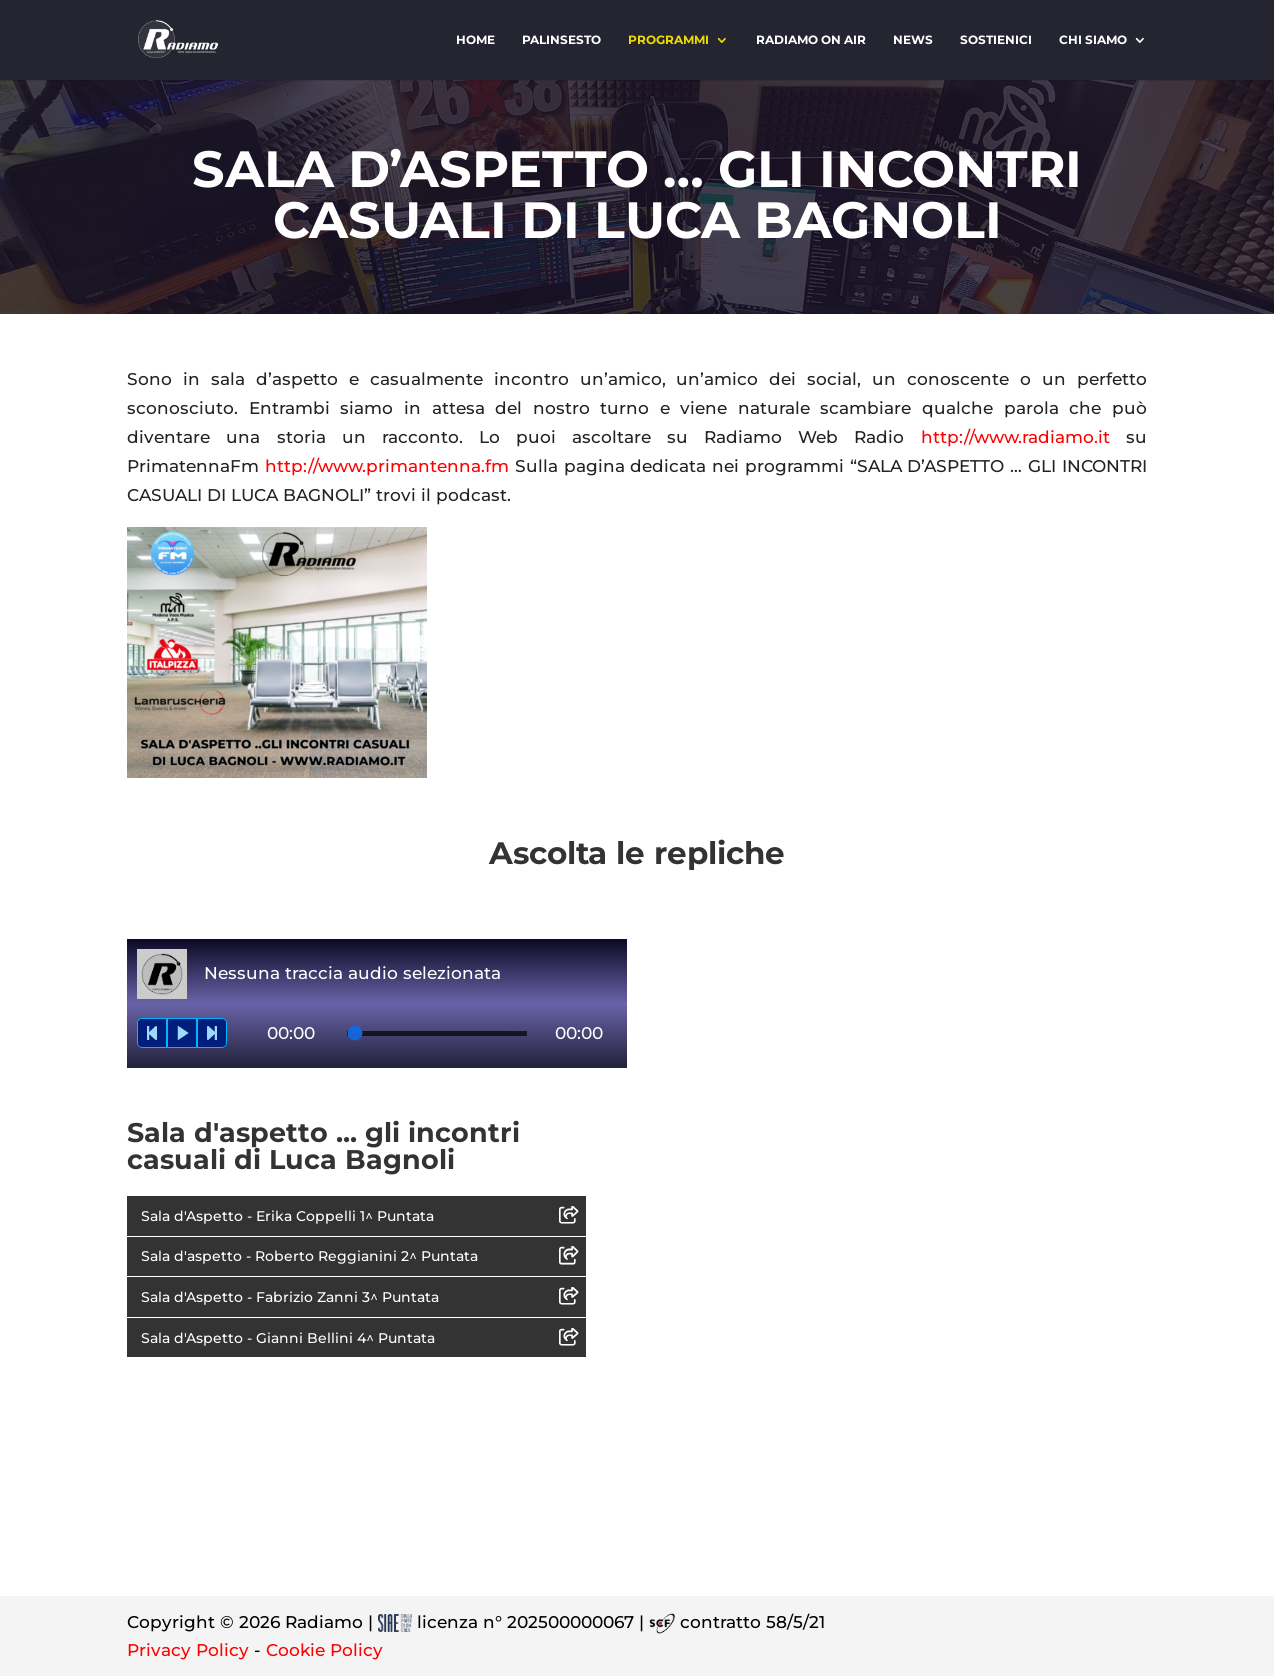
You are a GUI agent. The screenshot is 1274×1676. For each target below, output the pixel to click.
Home (475, 40)
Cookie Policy (324, 1650)
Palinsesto (561, 40)
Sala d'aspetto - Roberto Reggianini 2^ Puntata (309, 1256)
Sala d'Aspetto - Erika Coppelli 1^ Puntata (287, 1216)
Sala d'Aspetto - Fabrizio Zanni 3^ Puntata (290, 1297)
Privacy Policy (188, 1650)
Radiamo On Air (811, 40)
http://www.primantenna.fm (387, 466)
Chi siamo (1093, 40)
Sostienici (996, 40)
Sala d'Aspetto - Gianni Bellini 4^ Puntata (288, 1338)
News (913, 40)
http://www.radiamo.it (1015, 437)
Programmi (668, 40)
